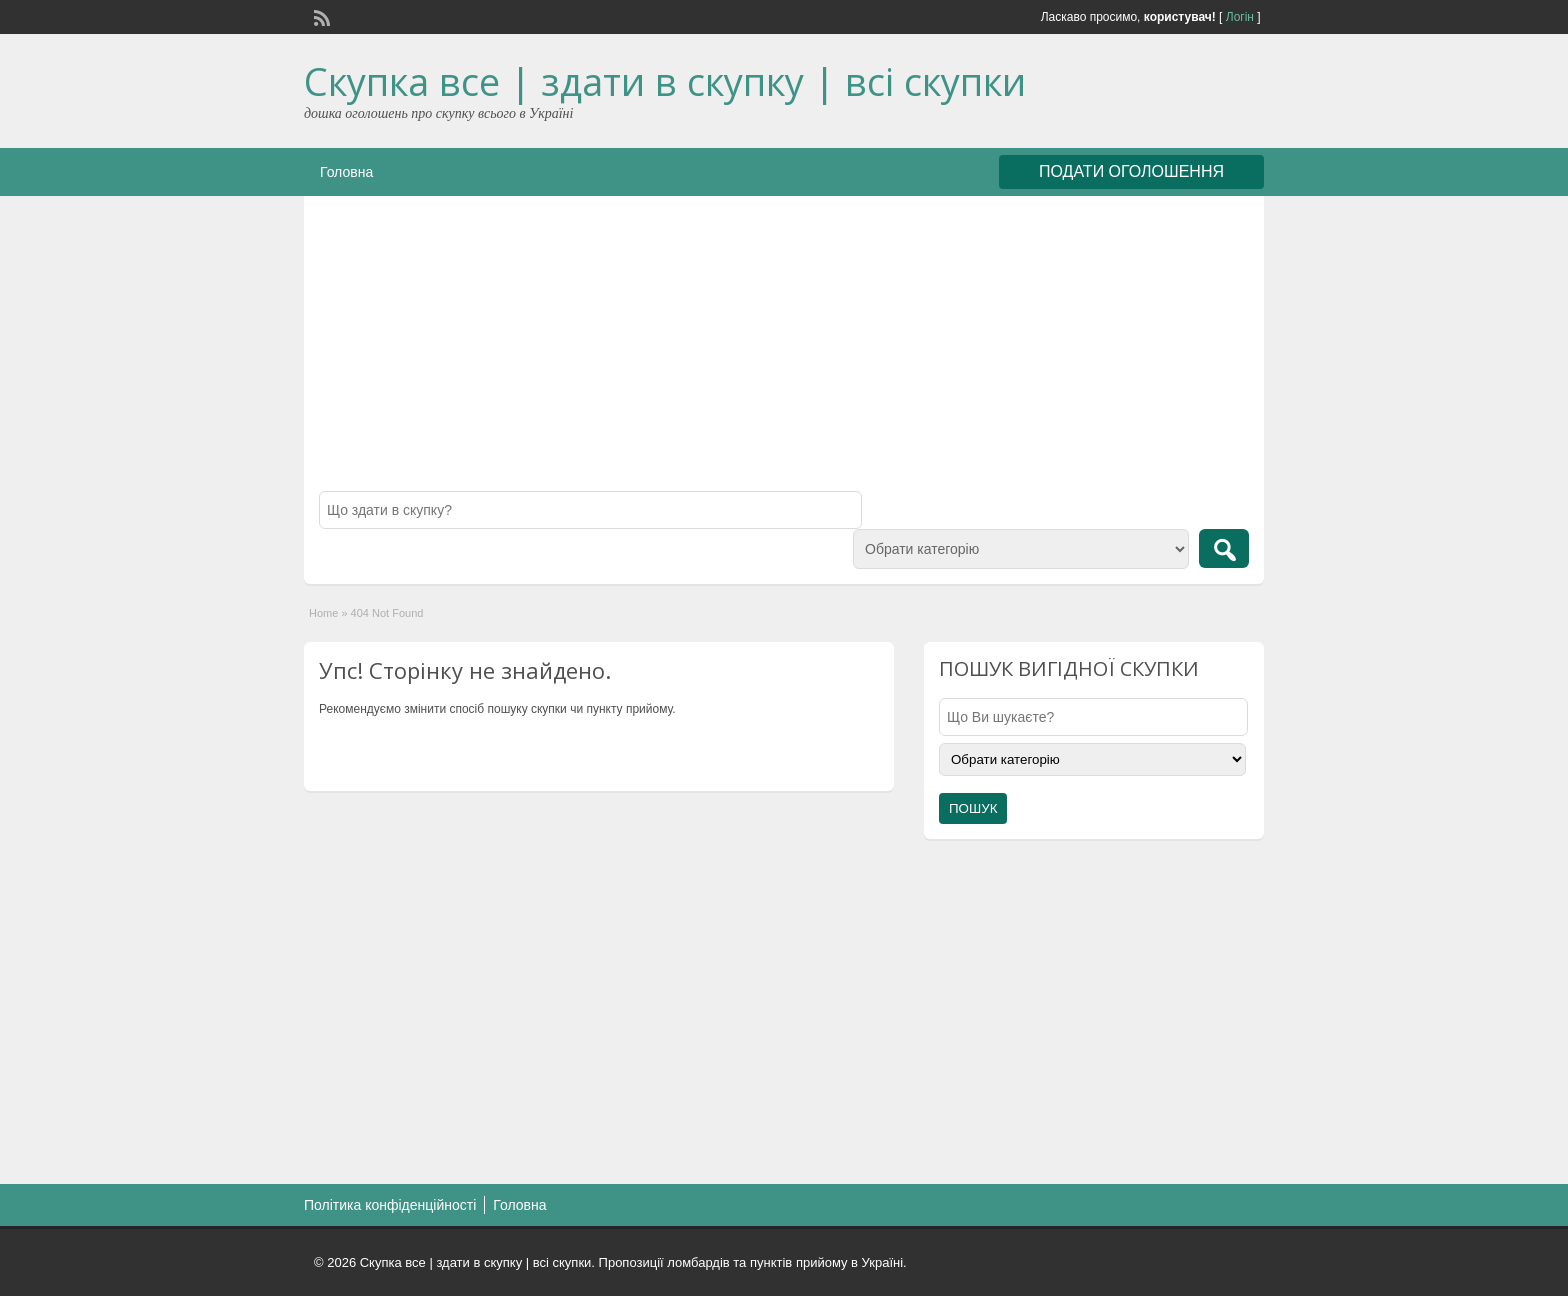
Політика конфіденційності (390, 1205)
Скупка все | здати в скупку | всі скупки (665, 81)
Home (323, 613)
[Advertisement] (784, 351)
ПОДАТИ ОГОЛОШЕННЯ (1131, 171)
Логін (1240, 17)
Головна (346, 172)
